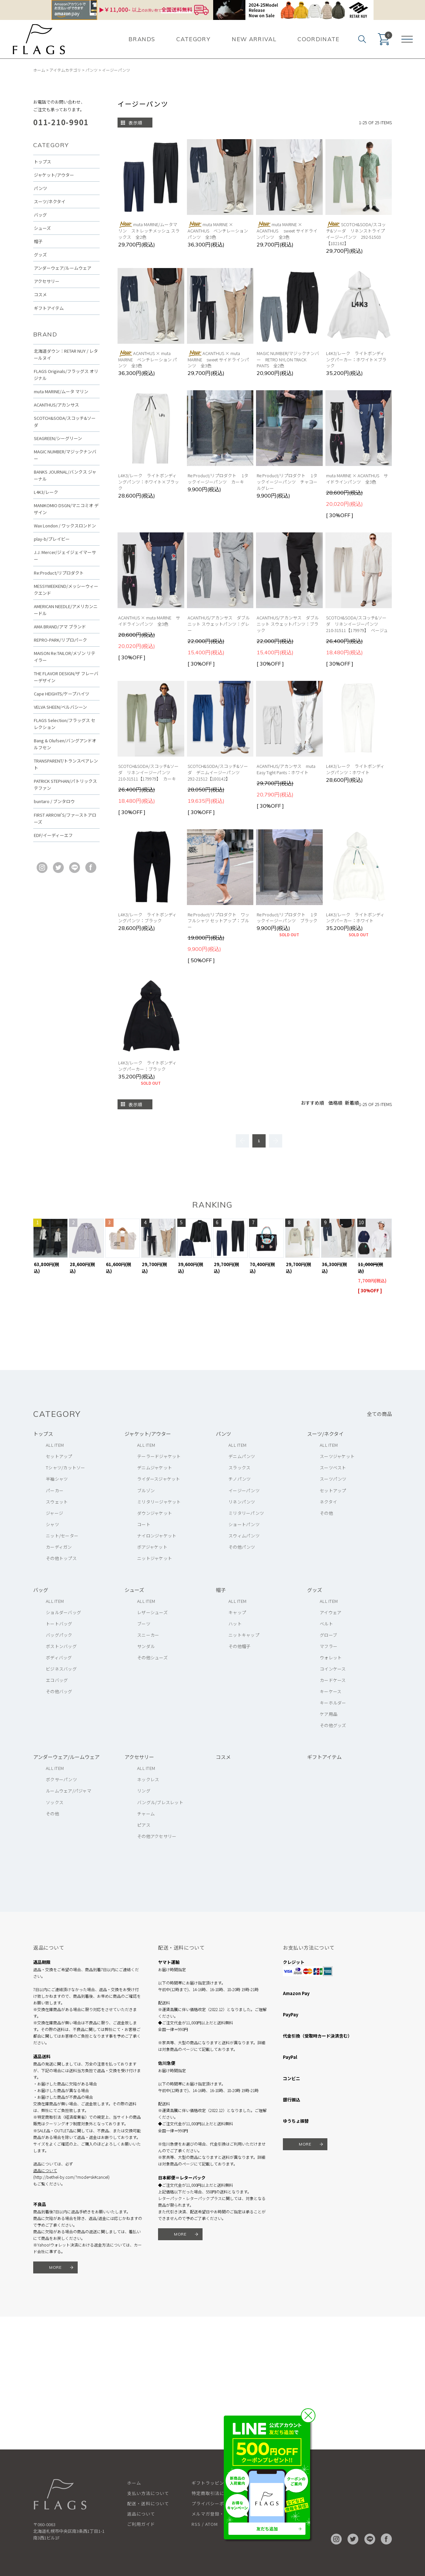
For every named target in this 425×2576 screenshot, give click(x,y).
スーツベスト (333, 1467)
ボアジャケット (152, 1547)
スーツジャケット (337, 1456)
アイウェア (330, 1612)
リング (143, 1791)
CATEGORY (193, 39)
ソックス (54, 1802)
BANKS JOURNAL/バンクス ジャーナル (65, 475)
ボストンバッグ (61, 1646)
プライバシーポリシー (215, 2503)
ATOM (211, 2524)
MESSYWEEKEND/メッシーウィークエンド (66, 589)
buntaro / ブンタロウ (54, 801)
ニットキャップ (243, 1635)
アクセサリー (46, 281)
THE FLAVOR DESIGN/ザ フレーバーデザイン (66, 677)
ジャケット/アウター (54, 175)
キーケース (330, 1691)
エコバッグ (57, 1680)
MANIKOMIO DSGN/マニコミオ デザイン (66, 508)
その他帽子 (239, 1646)
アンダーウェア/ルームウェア (62, 268)
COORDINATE (319, 39)
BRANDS (141, 39)
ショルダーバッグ (63, 1612)
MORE (55, 2267)
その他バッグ (59, 1691)
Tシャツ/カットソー (65, 1467)
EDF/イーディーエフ (53, 835)
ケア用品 (328, 1714)
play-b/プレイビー (52, 539)
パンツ (91, 70)
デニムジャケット (154, 1467)
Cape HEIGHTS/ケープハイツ (61, 693)
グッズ (40, 254)
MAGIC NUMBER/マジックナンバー (65, 455)
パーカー (54, 1490)
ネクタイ (328, 1502)
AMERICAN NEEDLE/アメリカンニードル (66, 609)
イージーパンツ (116, 70)
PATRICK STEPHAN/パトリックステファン (65, 784)
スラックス (239, 1467)
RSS (196, 2524)
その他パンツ (241, 1547)
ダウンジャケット (154, 1513)
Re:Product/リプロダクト (59, 573)
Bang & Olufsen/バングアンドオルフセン (65, 744)
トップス (42, 161)
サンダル (146, 1646)
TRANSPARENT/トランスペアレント (66, 764)
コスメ (40, 294)
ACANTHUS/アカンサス (56, 405)
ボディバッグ (59, 1657)
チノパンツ (239, 1479)
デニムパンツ (241, 1456)
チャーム (146, 1813)
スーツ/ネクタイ (49, 201)
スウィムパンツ (244, 1535)
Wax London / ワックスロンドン (65, 525)
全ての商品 (379, 1413)
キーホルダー (333, 1703)
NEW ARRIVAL (254, 39)
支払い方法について (148, 2493)
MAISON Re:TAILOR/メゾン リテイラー (64, 656)
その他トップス (61, 1558)
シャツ (52, 1524)
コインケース (333, 1669)
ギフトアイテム (49, 308)
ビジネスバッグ (61, 1669)
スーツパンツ (333, 1479)
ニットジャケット (154, 1558)
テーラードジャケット (159, 1456)
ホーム (39, 70)
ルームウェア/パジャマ (68, 1791)
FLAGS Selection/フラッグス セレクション (64, 723)
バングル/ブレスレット (160, 1802)
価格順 (335, 1102)
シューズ (42, 228)
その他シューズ (152, 1657)
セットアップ (59, 1456)
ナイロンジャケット (156, 1535)
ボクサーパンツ (61, 1779)
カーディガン (59, 1547)
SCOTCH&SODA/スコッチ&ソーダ (65, 421)
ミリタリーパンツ (246, 1513)
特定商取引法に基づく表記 (219, 2493)
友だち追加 (267, 2529)
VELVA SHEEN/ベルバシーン (60, 707)
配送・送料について (148, 2503)
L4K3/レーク (46, 492)
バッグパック (59, 1635)
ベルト (326, 1623)
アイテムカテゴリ (65, 70)
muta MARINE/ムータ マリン (61, 391)
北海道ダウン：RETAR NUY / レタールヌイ (66, 354)
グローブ (328, 1635)
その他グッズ (333, 1725)
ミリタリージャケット (159, 1502)
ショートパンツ (244, 1524)
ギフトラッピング (210, 2483)
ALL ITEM (55, 1445)
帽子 (38, 241)
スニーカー (148, 1635)
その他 (326, 1513)
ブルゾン (146, 1490)
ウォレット (331, 1657)
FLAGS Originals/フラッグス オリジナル (66, 374)
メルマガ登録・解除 (212, 2514)
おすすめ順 (312, 1102)
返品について (45, 2170)
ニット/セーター (62, 1535)
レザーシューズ (152, 1612)
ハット (235, 1623)
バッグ (40, 215)
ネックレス (148, 1779)
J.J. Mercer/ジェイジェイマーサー (65, 555)
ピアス (143, 1825)
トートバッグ (59, 1623)
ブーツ (143, 1623)
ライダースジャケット (158, 1479)
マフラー (328, 1646)
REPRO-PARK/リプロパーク (60, 640)
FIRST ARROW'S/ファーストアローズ (65, 818)
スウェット (57, 1502)
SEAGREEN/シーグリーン (58, 438)
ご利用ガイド (141, 2524)
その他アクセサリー (156, 1836)
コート (143, 1524)
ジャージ (54, 1513)
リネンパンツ (241, 1502)
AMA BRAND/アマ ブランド (60, 626)
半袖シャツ (57, 1479)
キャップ (237, 1612)
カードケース (333, 1680)
